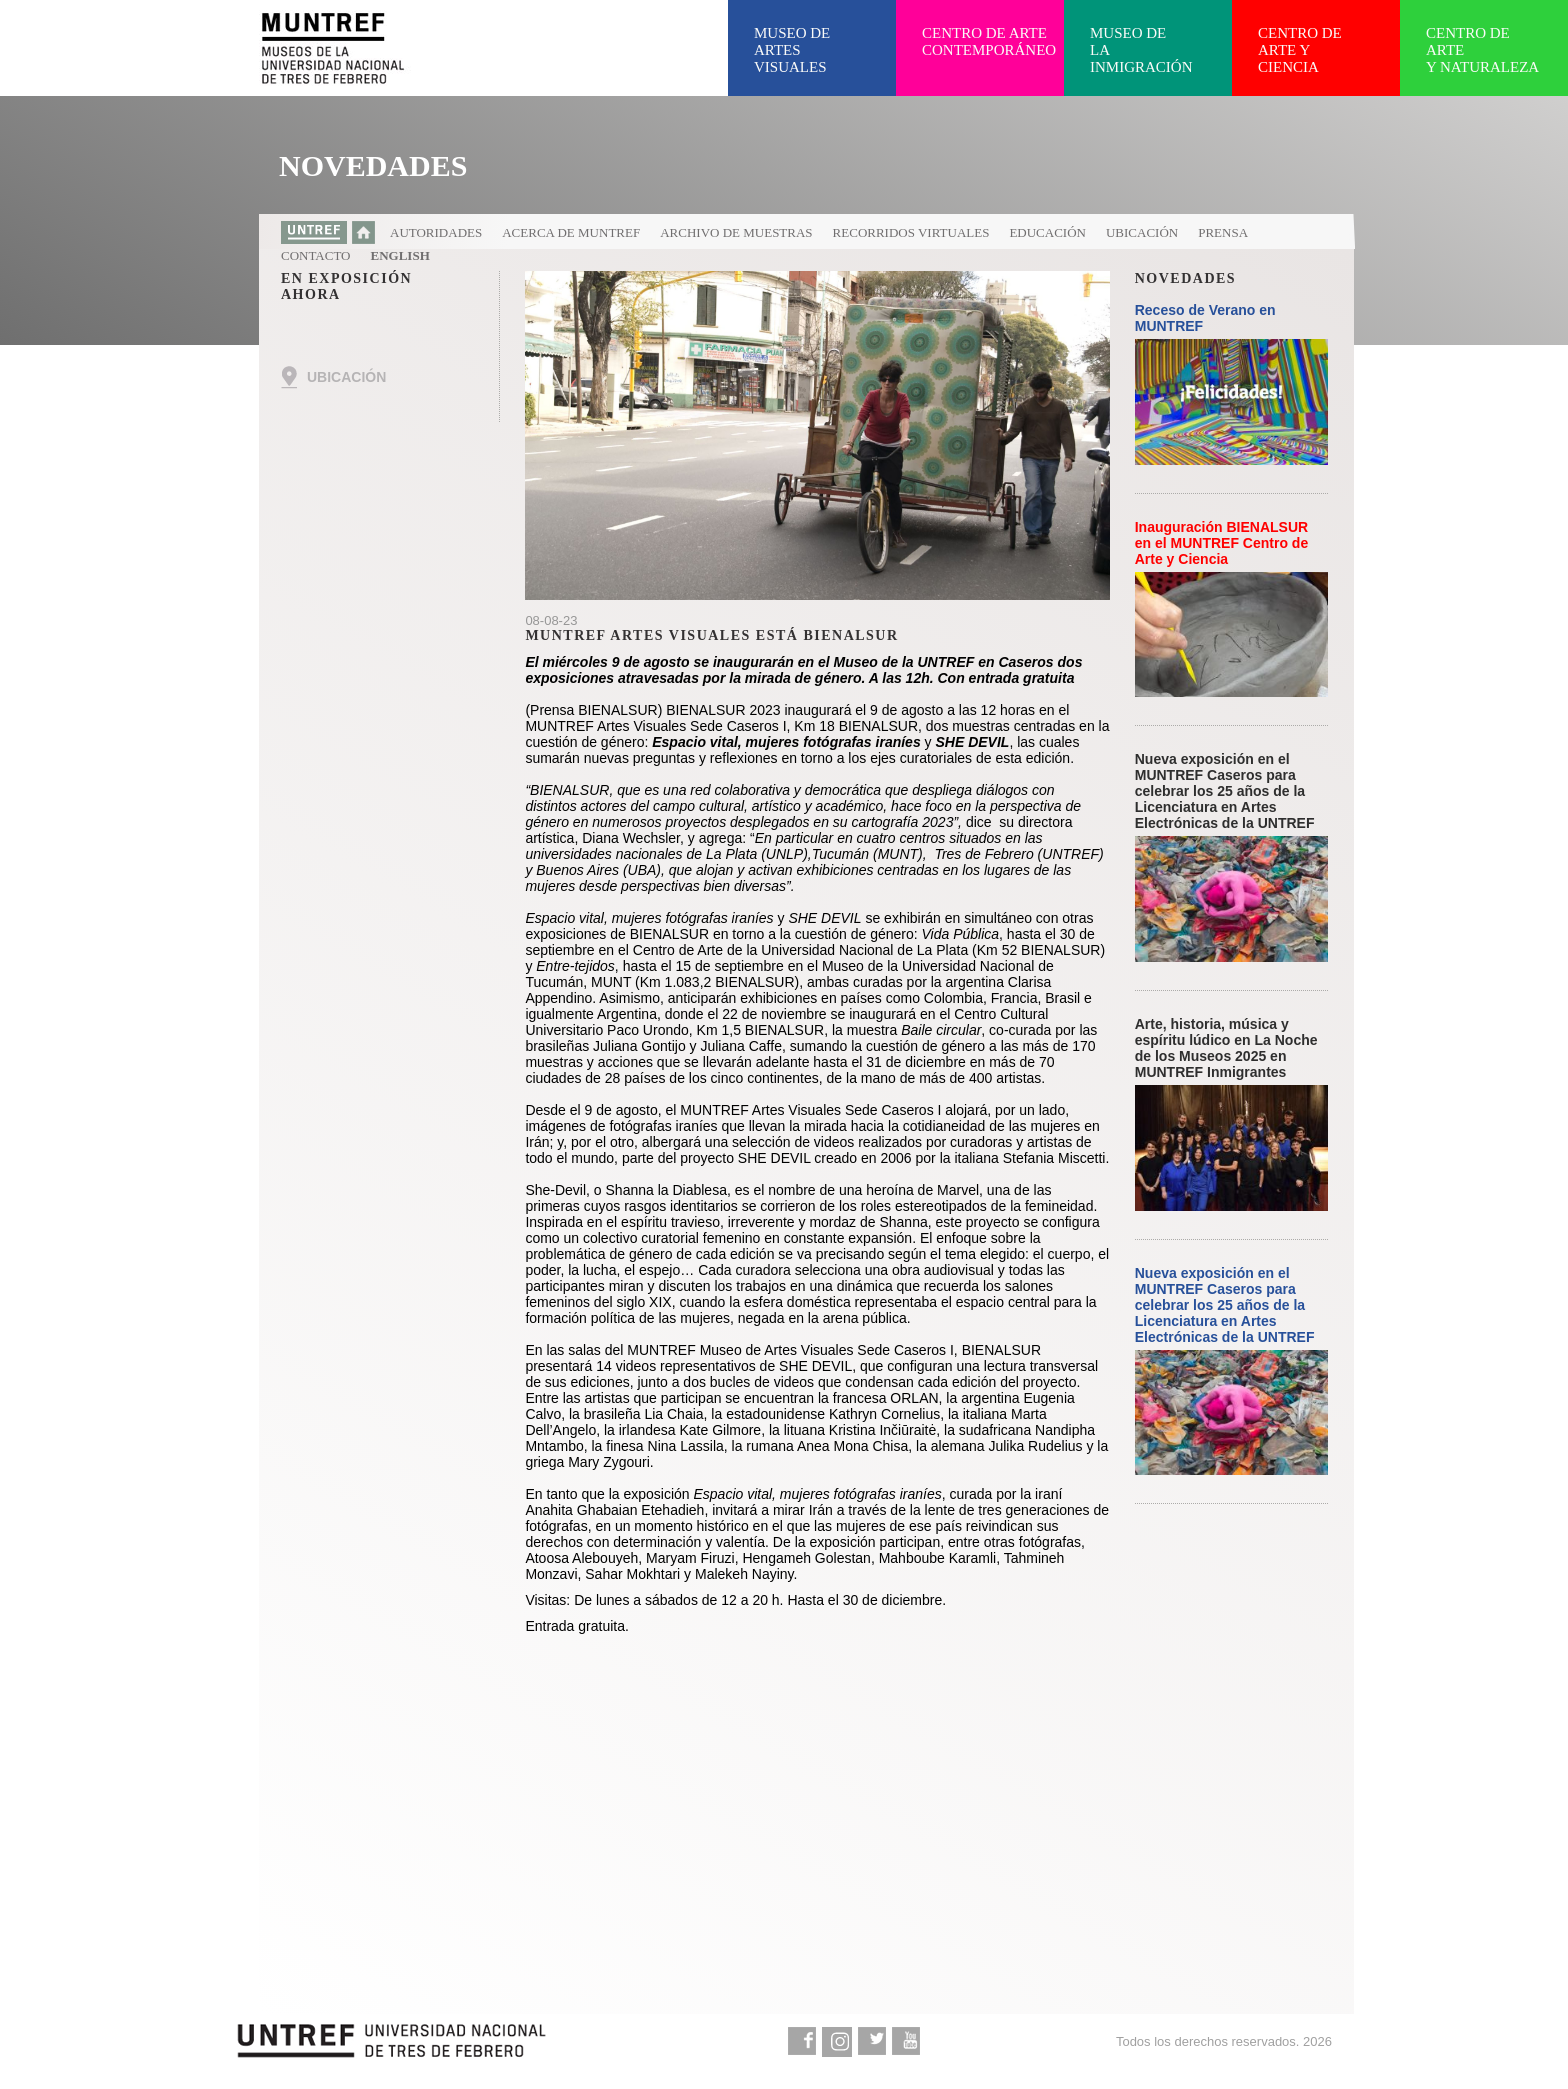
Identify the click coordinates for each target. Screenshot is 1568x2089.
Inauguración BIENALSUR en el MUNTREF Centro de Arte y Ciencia (1221, 543)
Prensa (1223, 232)
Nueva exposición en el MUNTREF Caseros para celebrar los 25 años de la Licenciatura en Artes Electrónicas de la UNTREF (1225, 791)
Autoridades (436, 232)
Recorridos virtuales (911, 232)
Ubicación (1142, 232)
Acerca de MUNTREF (571, 232)
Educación (1047, 232)
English (400, 255)
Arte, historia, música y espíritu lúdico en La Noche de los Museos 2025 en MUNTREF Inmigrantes (1226, 1048)
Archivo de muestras (736, 232)
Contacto (316, 255)
